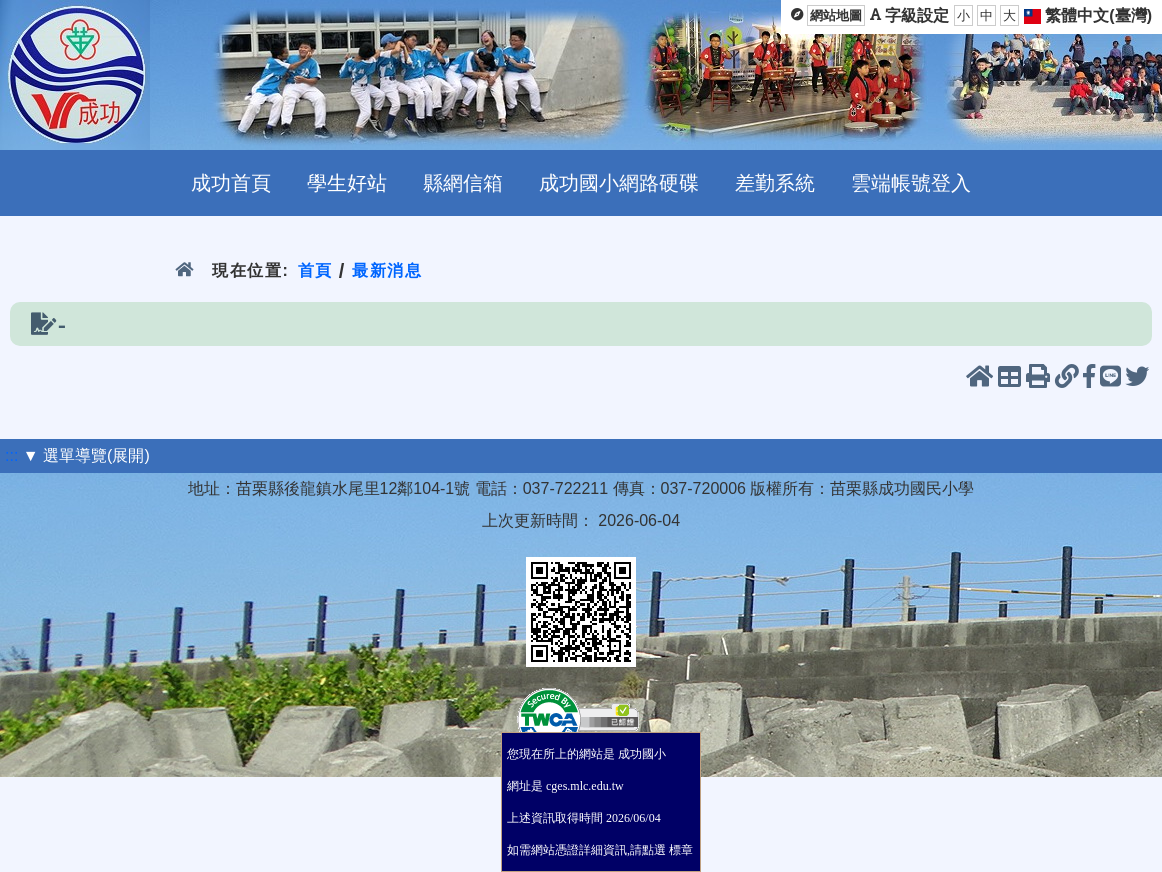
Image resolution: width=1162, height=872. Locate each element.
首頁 (314, 270)
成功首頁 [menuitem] (231, 183)
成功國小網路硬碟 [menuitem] (619, 183)
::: (11, 455)
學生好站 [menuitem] (347, 183)
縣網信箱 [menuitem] (463, 183)
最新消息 (387, 270)
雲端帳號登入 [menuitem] (911, 183)
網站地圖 (836, 15)
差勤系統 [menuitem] (775, 183)
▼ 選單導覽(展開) (86, 455)
